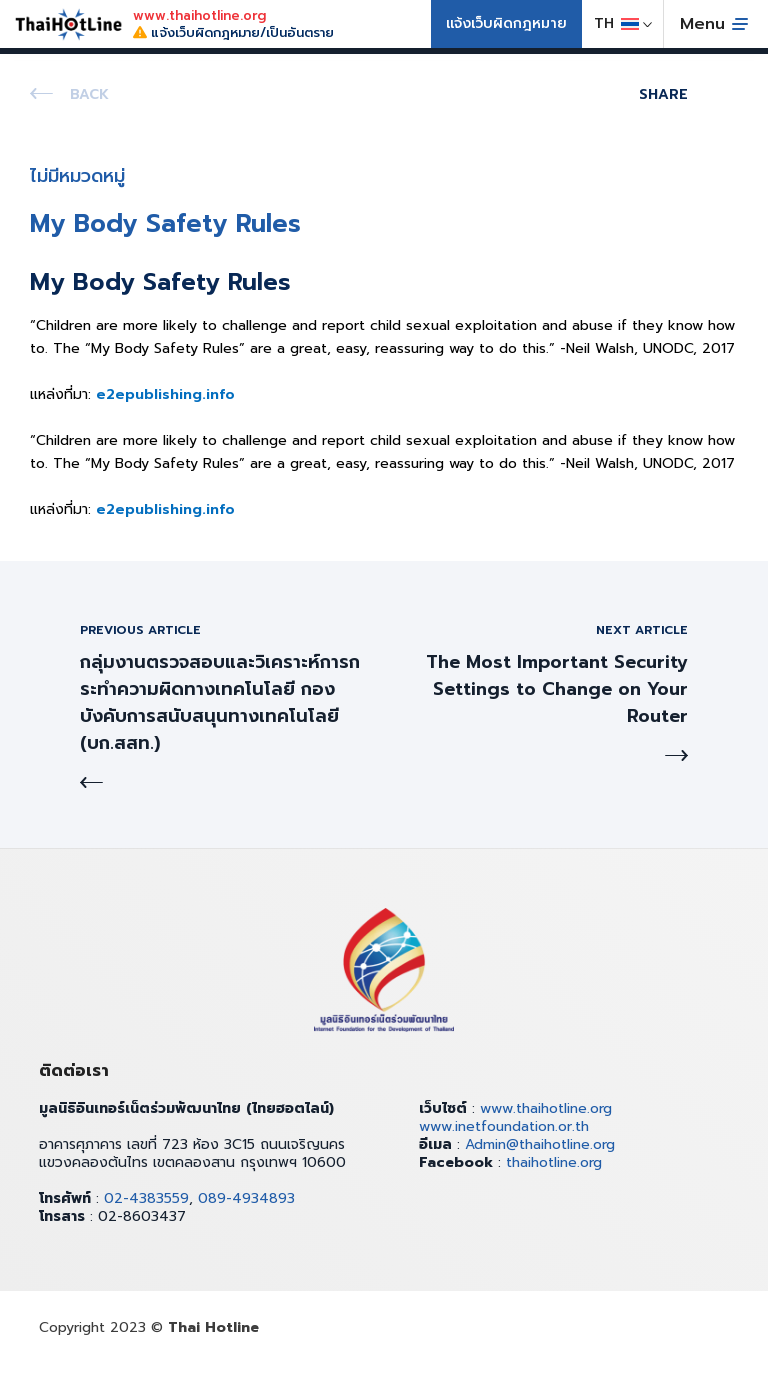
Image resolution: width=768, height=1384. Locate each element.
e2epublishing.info (165, 394)
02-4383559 (146, 1198)
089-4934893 (246, 1198)
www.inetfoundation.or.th (504, 1126)
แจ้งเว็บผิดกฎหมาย (506, 23)
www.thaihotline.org (546, 1108)
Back (89, 94)
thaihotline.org (554, 1162)
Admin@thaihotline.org (540, 1144)
